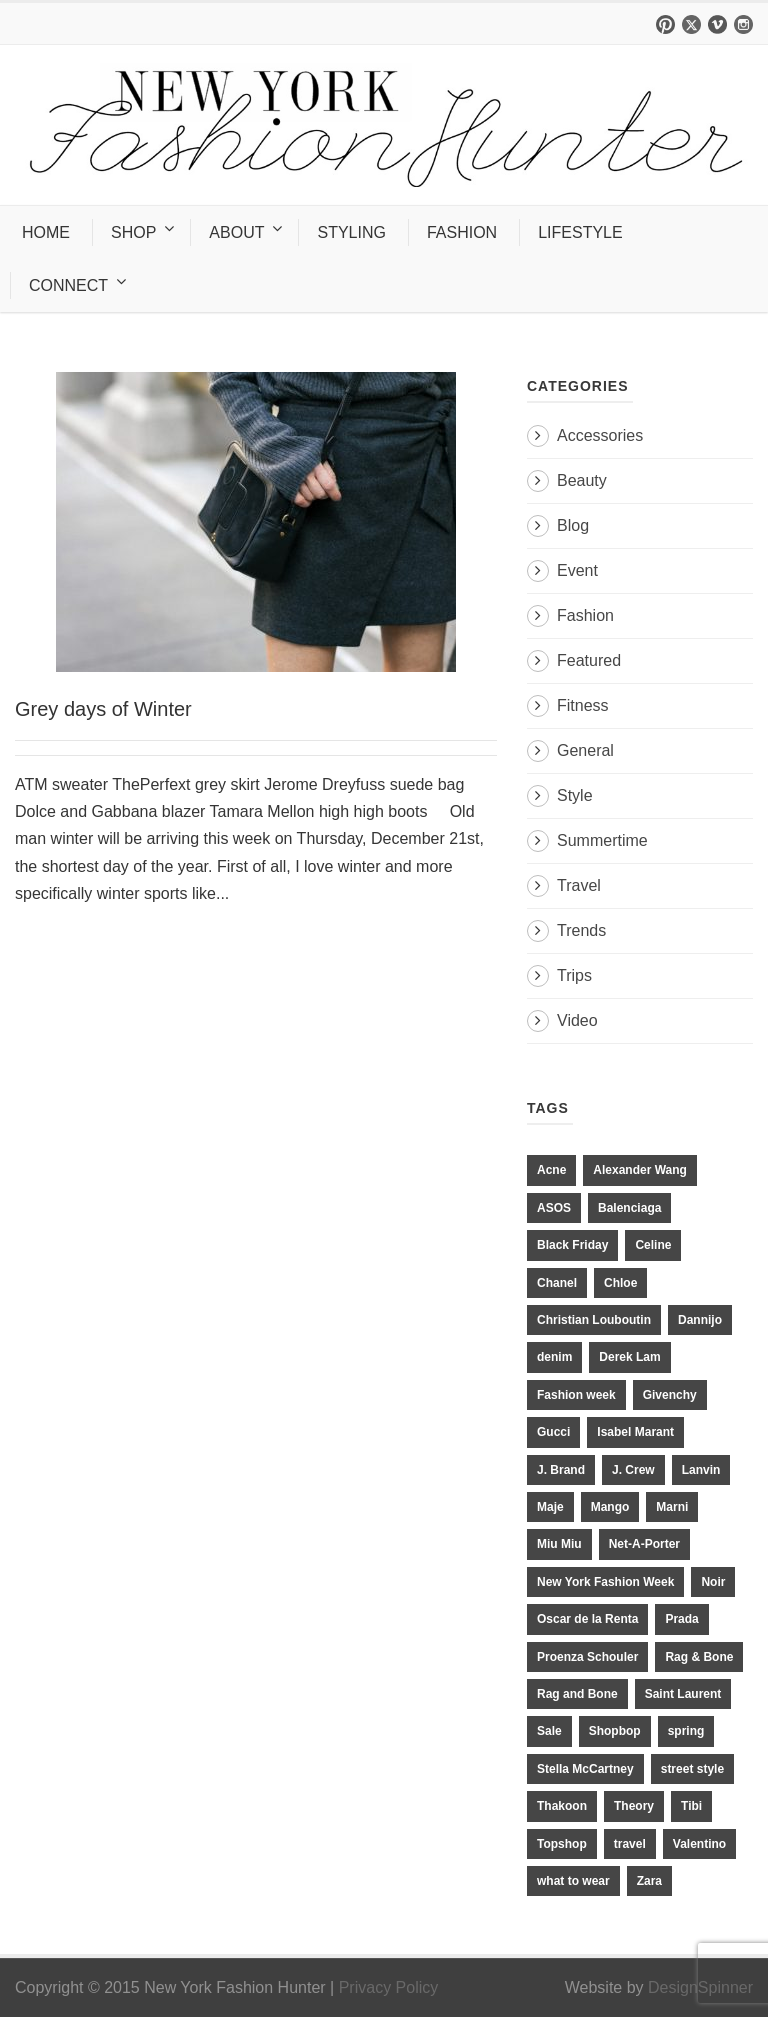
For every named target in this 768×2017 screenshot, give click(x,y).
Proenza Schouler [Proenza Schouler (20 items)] (587, 1657)
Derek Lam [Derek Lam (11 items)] (629, 1357)
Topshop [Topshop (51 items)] (562, 1844)
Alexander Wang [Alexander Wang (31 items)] (640, 1170)
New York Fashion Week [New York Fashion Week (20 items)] (605, 1582)
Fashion (585, 615)
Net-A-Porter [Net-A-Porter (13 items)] (644, 1544)
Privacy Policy (389, 1987)
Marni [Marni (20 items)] (672, 1507)
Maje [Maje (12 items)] (550, 1507)
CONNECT (68, 285)
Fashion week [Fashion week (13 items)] (576, 1395)
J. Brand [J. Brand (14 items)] (561, 1470)
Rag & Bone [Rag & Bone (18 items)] (699, 1657)
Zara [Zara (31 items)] (649, 1881)
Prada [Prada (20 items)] (681, 1619)
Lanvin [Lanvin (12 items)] (701, 1470)
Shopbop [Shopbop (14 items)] (615, 1731)
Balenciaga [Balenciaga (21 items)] (629, 1208)
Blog (573, 525)
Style (575, 795)
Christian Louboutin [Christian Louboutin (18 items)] (594, 1320)
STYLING (351, 232)
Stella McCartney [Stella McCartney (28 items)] (585, 1769)
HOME (46, 232)
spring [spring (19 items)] (686, 1731)
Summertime (602, 840)
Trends (581, 930)
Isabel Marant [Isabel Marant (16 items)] (635, 1432)
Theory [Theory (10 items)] (634, 1806)
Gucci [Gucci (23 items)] (553, 1432)
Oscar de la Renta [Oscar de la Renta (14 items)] (587, 1619)
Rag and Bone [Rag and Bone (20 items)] (577, 1694)
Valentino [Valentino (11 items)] (699, 1844)
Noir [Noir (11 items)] (713, 1582)
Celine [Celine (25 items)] (653, 1245)
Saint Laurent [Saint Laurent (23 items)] (683, 1694)
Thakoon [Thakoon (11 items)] (562, 1806)
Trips (574, 975)
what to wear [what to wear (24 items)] (573, 1881)
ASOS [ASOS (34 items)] (554, 1208)
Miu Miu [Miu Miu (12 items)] (559, 1544)
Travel (579, 885)
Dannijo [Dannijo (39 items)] (700, 1320)
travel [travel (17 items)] (630, 1844)
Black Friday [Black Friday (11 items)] (572, 1245)
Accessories (600, 435)
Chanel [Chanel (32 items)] (557, 1283)
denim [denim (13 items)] (554, 1357)
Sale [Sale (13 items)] (549, 1731)
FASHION (462, 232)
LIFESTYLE (580, 232)
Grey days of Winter (103, 709)
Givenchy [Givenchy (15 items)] (670, 1395)
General (585, 750)
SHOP (133, 232)
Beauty (582, 480)
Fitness (583, 705)
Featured (589, 660)
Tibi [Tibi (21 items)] (691, 1806)
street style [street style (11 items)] (692, 1769)
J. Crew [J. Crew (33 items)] (633, 1470)
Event (577, 570)
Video (577, 1020)
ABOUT (236, 232)
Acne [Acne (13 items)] (551, 1170)
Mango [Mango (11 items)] (610, 1507)
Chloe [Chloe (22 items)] (620, 1283)
